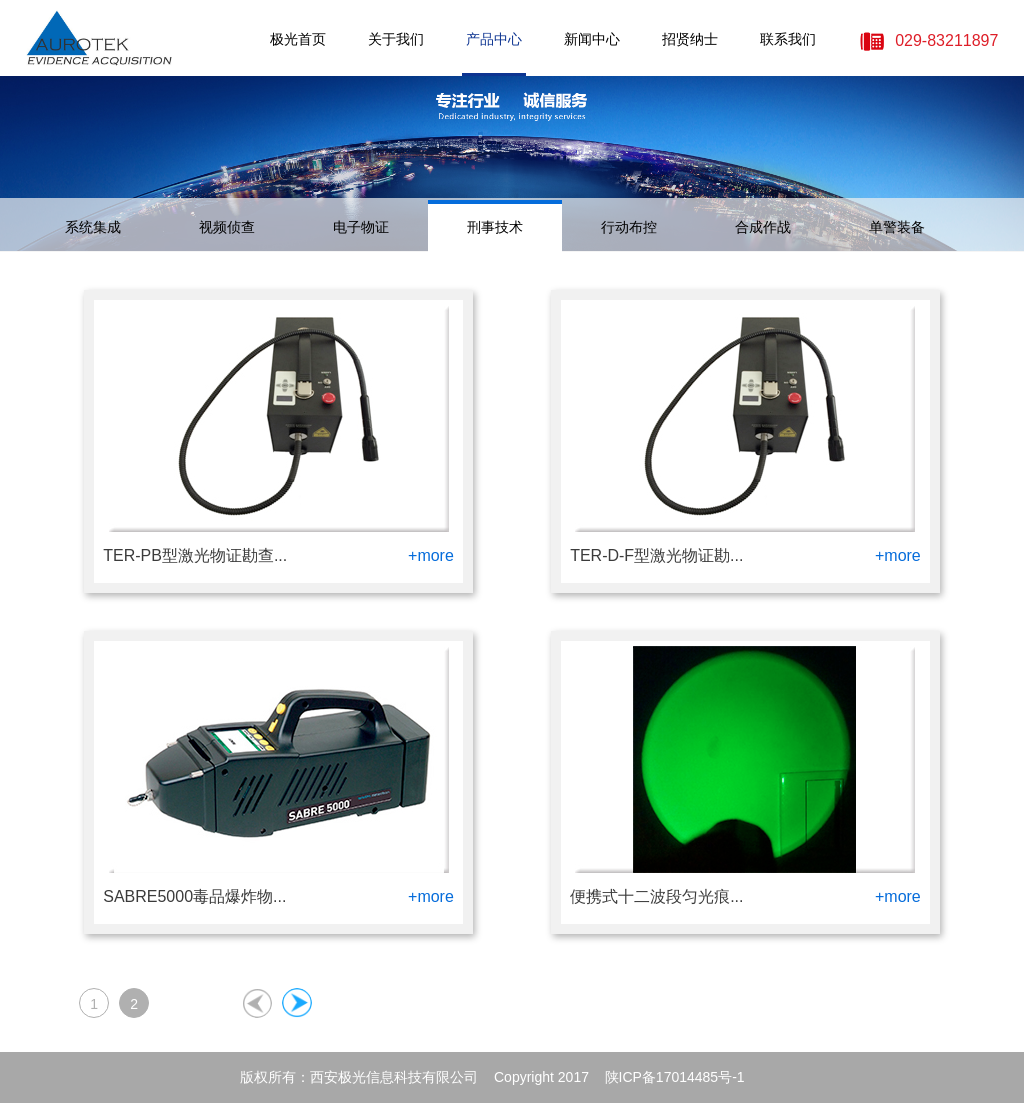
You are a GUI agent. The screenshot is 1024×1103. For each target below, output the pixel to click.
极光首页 (298, 39)
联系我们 (788, 39)
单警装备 (897, 227)
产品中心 (494, 39)
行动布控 (629, 227)
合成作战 (763, 227)
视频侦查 (227, 227)
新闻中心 (592, 39)
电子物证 (361, 227)
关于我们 (396, 39)
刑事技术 (495, 227)
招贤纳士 (690, 39)
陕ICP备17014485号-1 (675, 1077)
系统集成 (93, 227)
